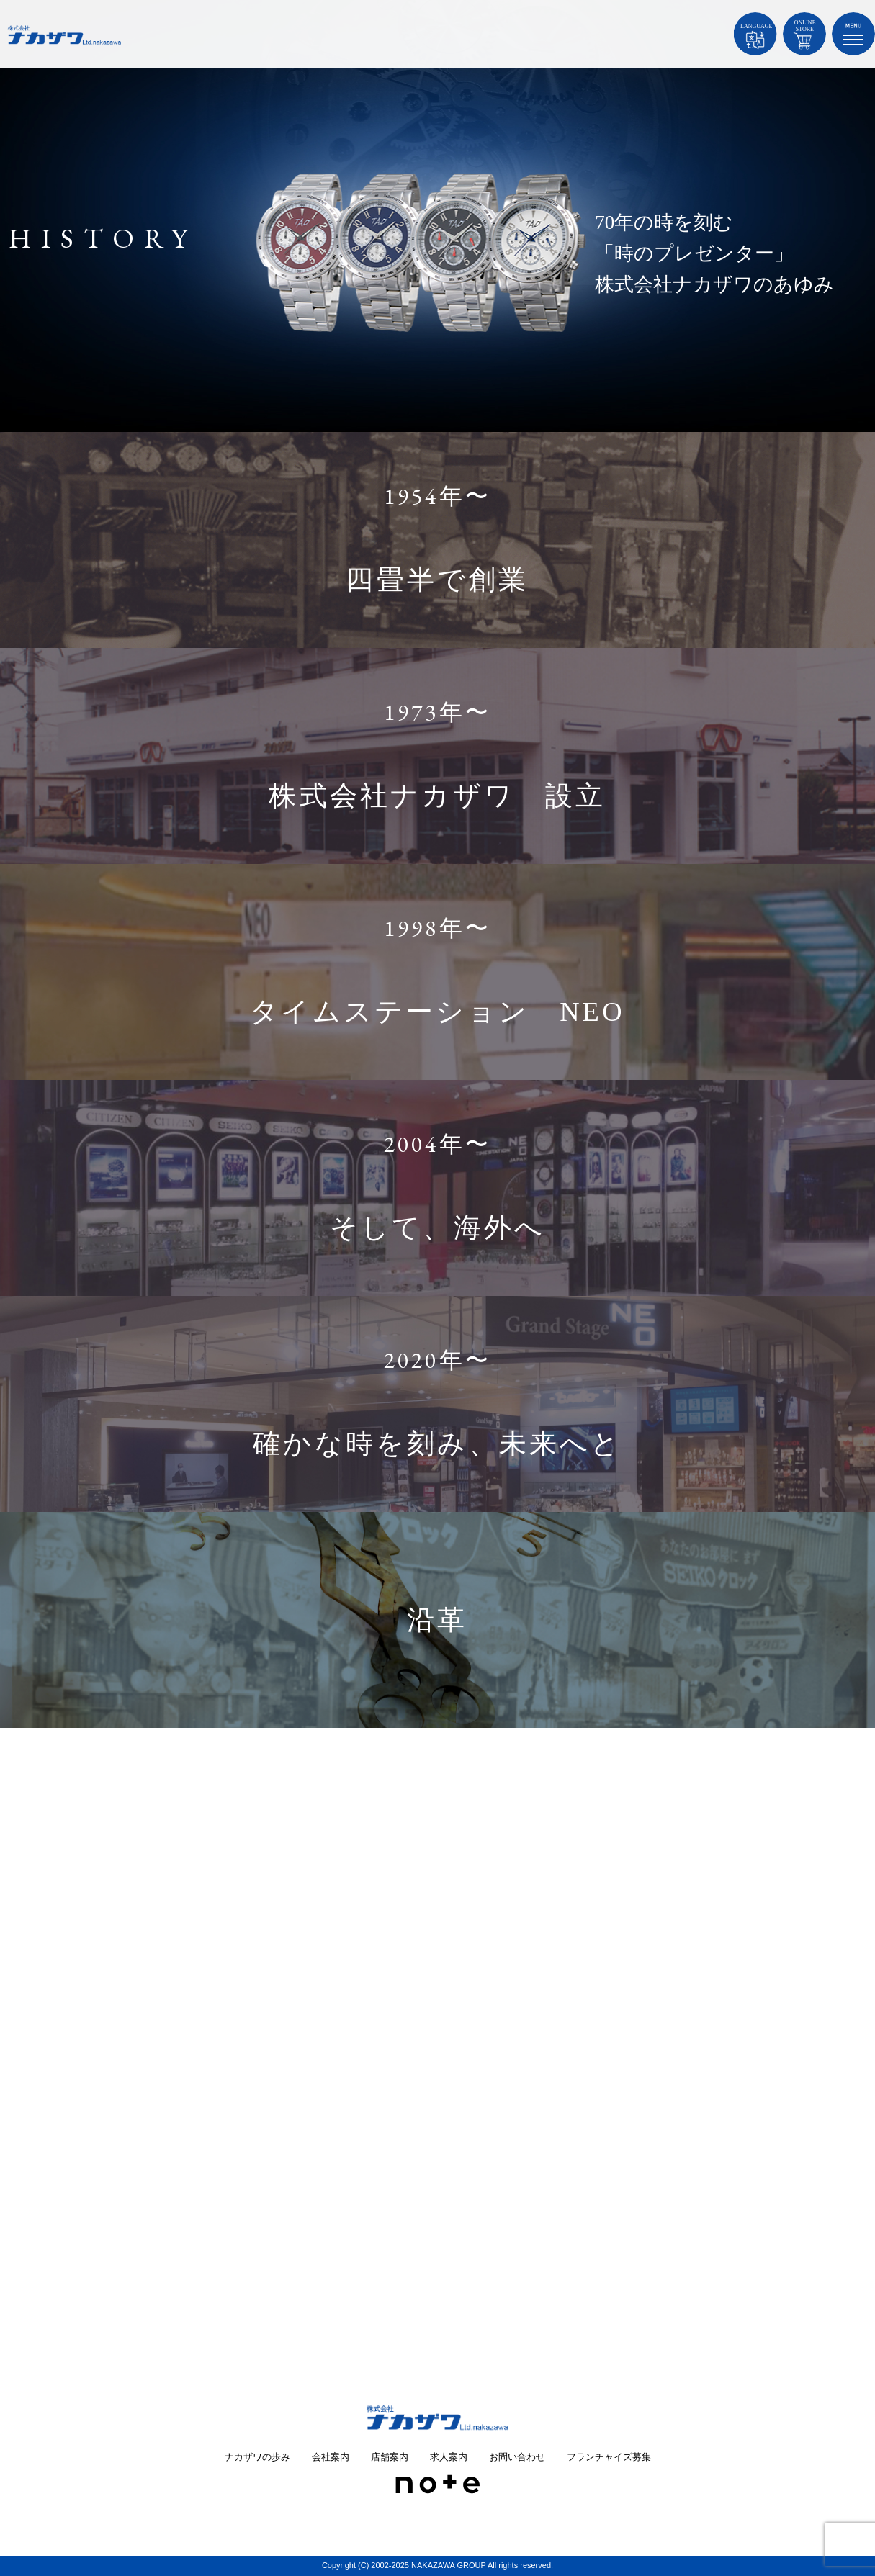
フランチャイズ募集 (609, 2456)
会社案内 (330, 2456)
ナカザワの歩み (257, 2456)
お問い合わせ (517, 2456)
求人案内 (448, 2456)
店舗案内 (389, 2456)
